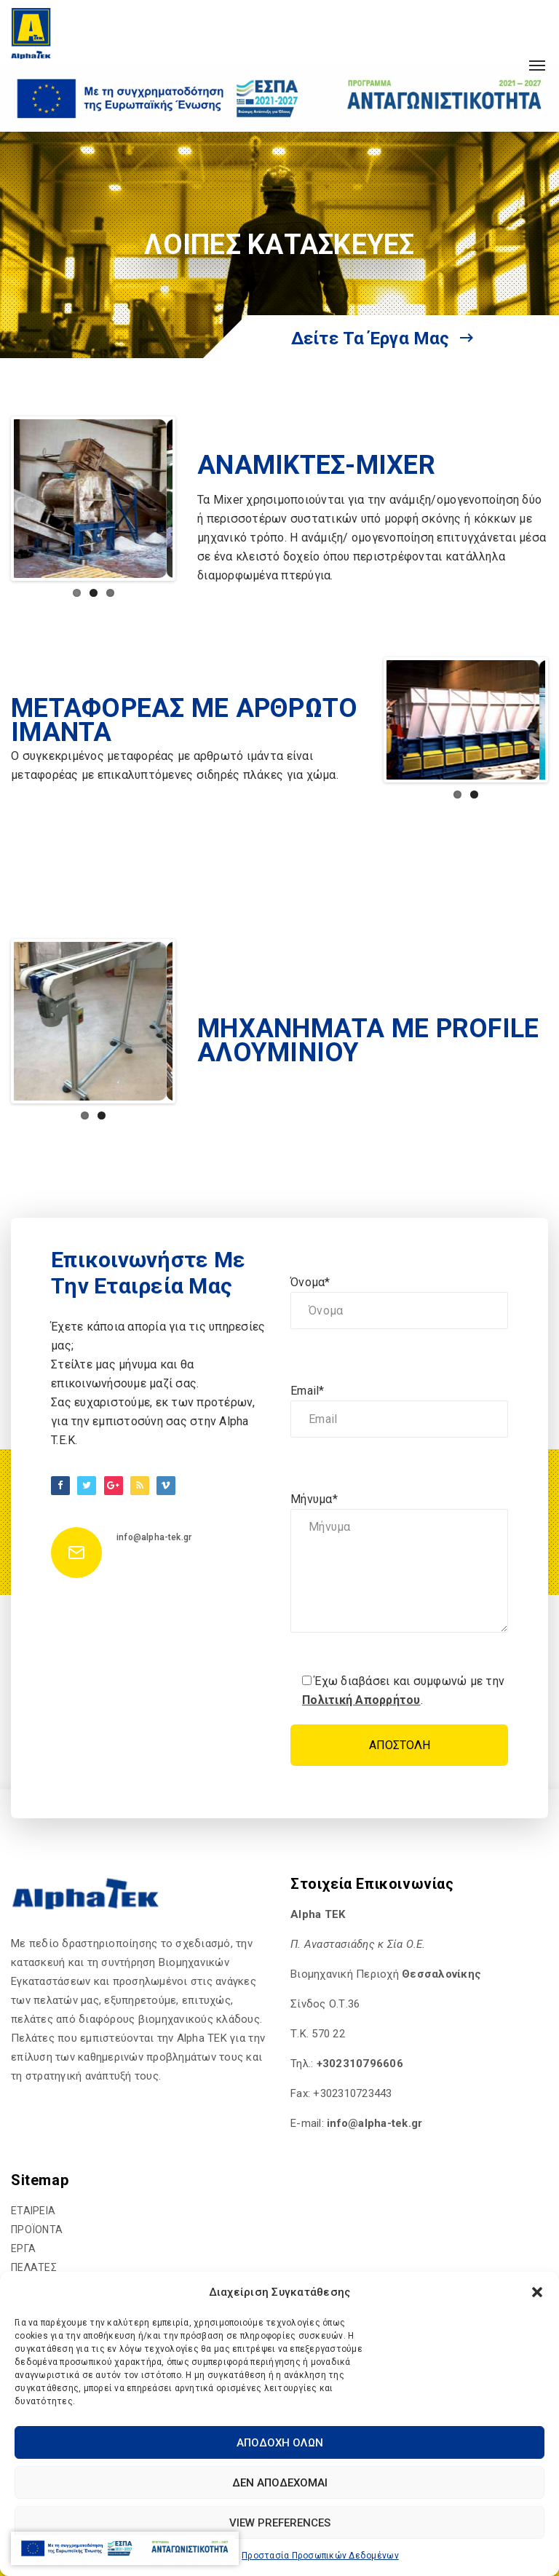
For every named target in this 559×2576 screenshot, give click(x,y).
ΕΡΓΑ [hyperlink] (23, 2248)
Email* (399, 1411)
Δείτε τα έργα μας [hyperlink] (382, 338)
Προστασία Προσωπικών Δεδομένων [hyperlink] (320, 2556)
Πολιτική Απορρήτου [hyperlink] (361, 1700)
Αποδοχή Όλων (280, 2442)
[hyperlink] (31, 33)
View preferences (279, 2522)
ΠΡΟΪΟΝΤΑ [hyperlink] (37, 2229)
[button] (537, 2292)
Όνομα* (399, 1302)
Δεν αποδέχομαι (280, 2482)
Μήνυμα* (399, 1565)
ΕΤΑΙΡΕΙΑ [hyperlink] (33, 2210)
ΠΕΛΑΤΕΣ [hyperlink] (34, 2267)
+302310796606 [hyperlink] (360, 2063)
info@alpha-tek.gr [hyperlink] (153, 1537)
